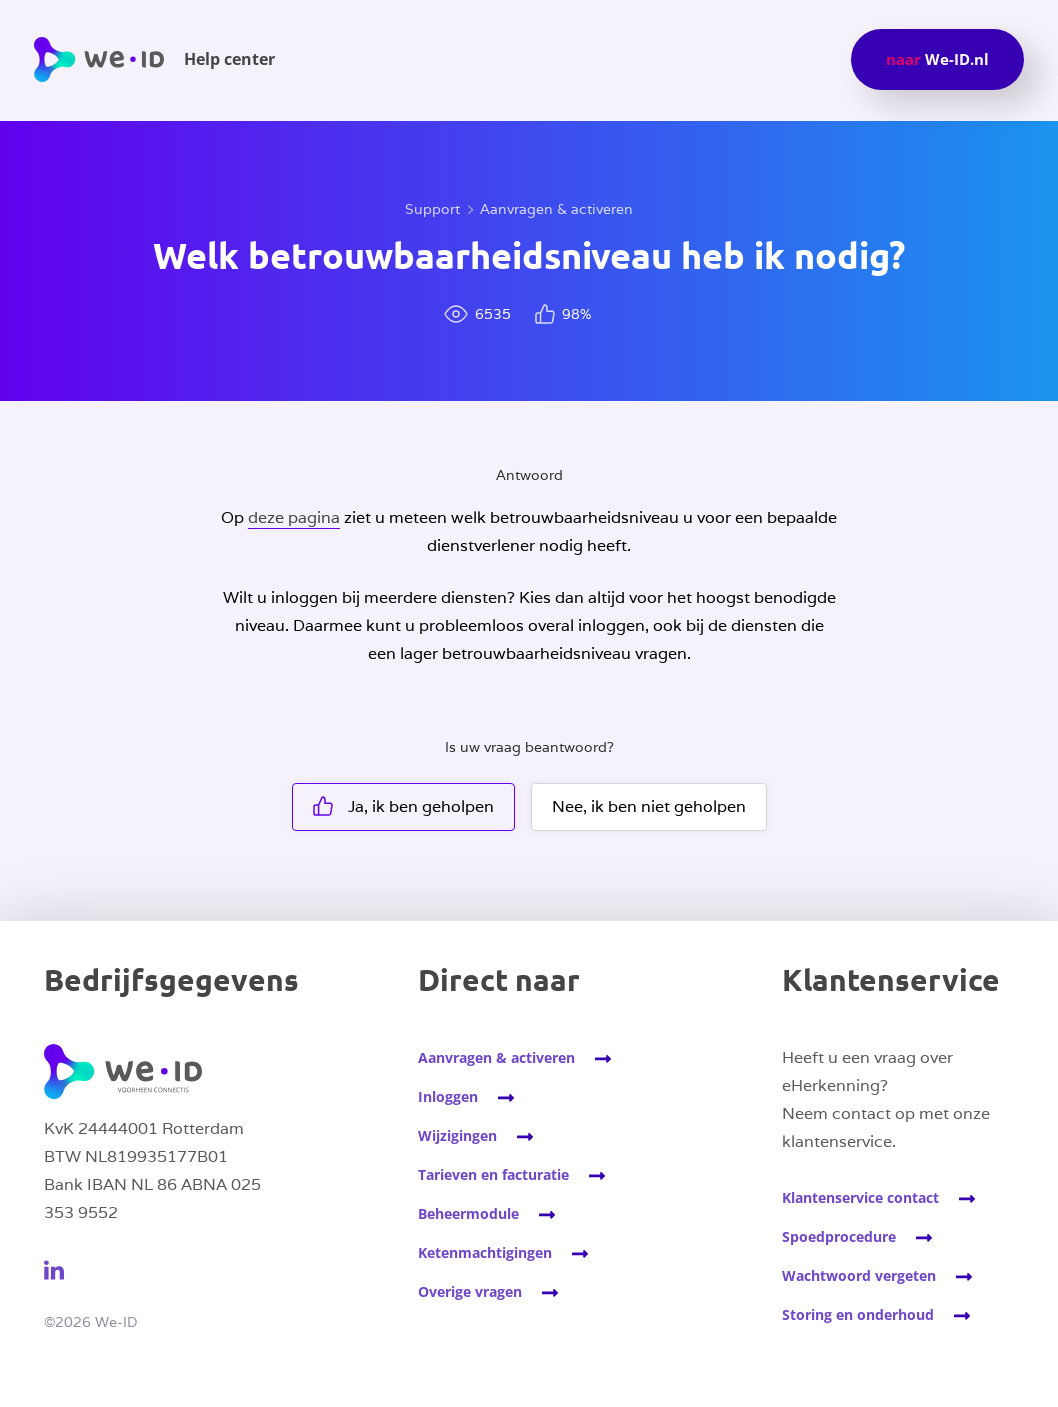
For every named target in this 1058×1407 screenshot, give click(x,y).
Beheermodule (468, 1213)
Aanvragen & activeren (556, 209)
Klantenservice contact (860, 1197)
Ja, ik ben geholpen (403, 806)
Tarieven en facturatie (493, 1174)
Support (432, 209)
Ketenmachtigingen (485, 1252)
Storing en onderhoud (858, 1314)
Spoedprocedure (839, 1236)
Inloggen (448, 1096)
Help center (229, 59)
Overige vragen (470, 1291)
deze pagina (294, 517)
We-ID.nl (937, 59)
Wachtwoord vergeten (859, 1275)
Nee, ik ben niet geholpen (649, 806)
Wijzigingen (457, 1135)
